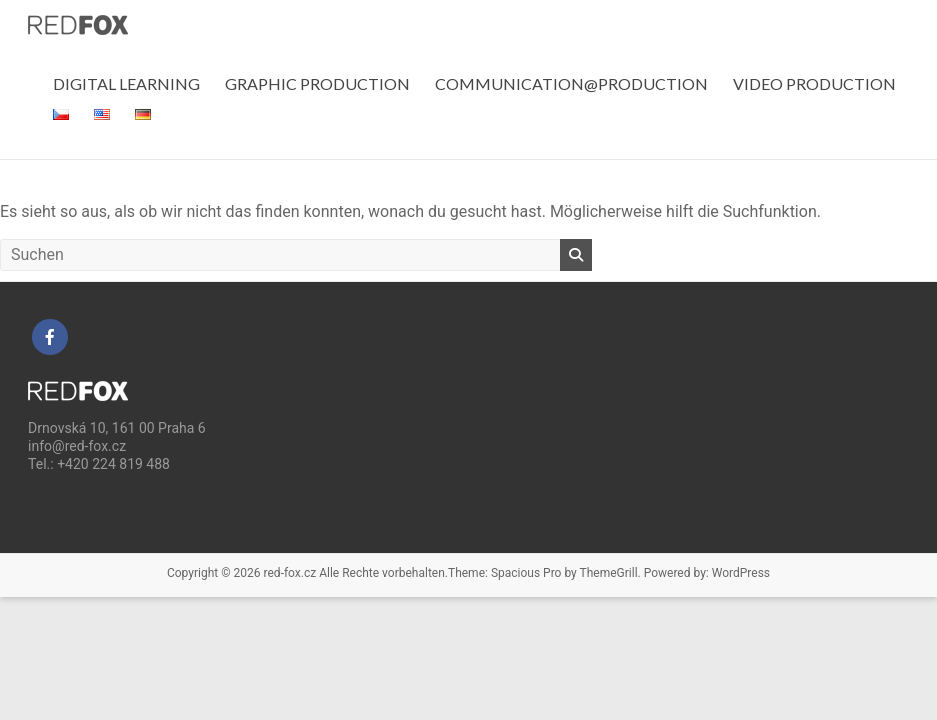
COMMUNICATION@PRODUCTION (571, 83)
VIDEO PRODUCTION (814, 83)
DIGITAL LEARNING (126, 83)
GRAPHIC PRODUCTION (317, 83)
